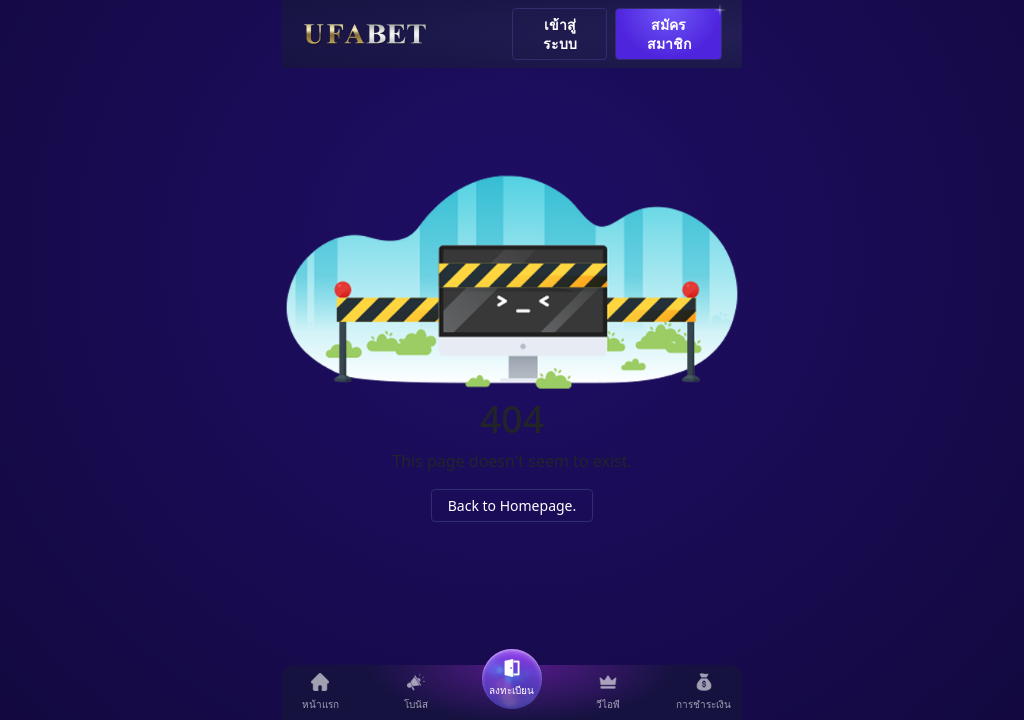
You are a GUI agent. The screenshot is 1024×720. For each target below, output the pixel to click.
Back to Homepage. (512, 505)
